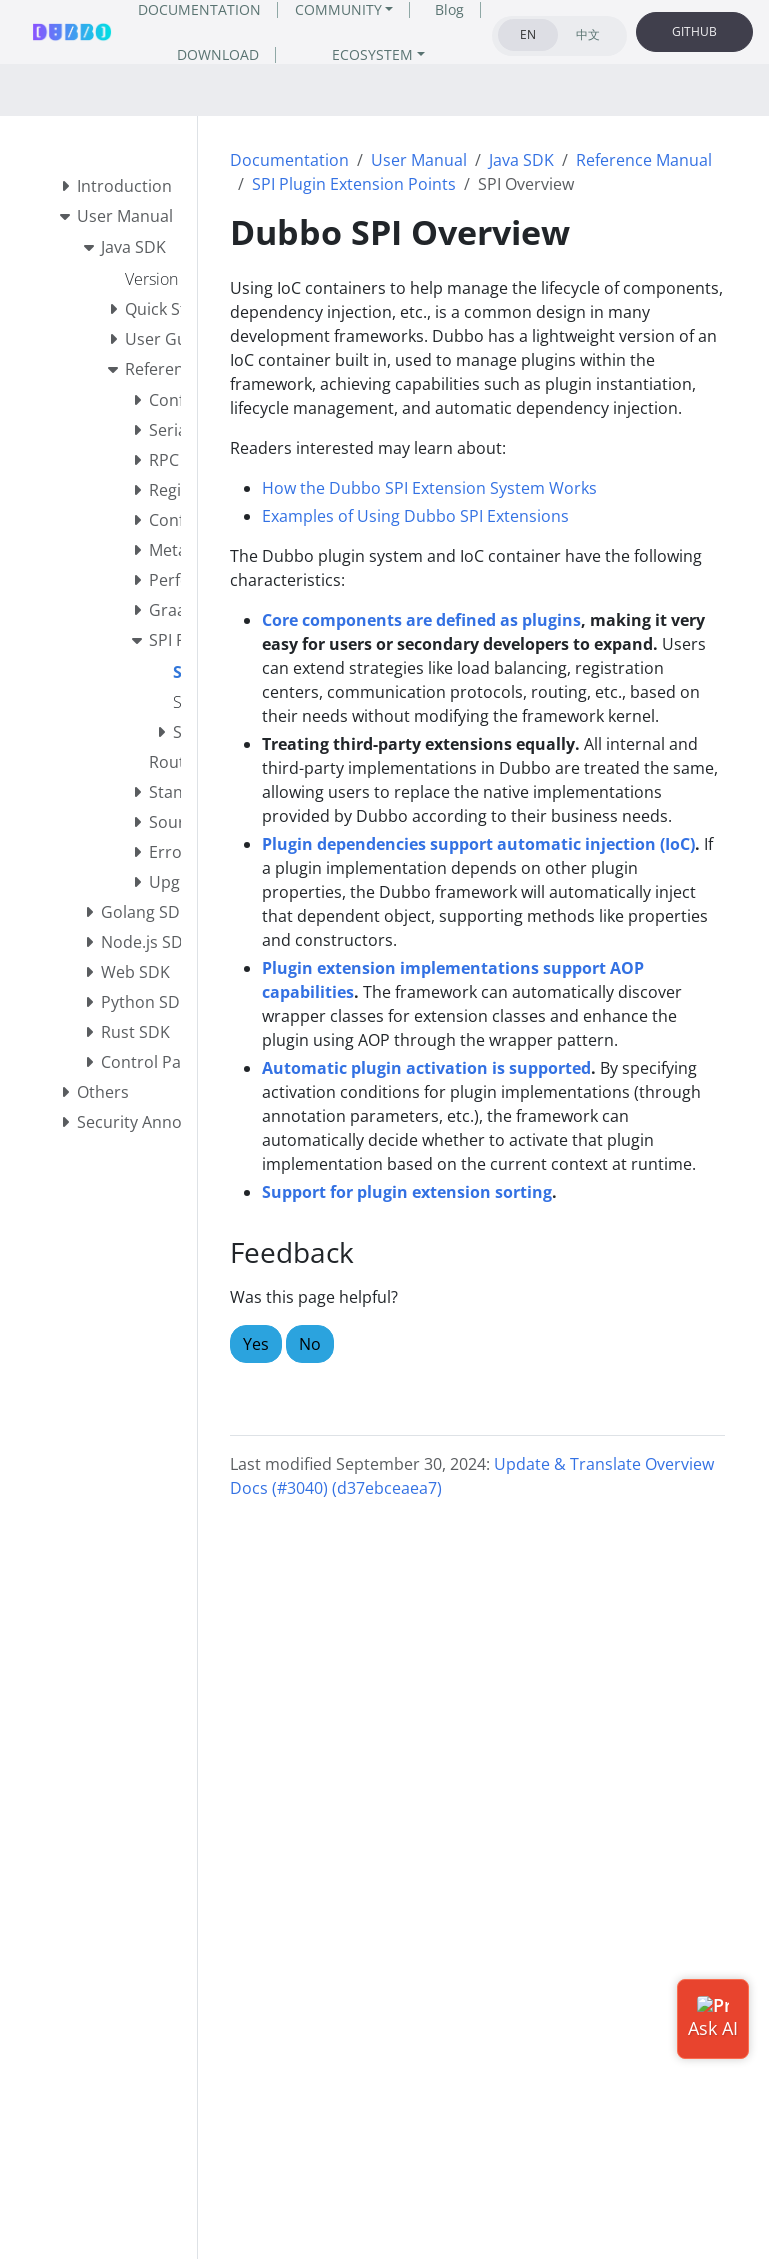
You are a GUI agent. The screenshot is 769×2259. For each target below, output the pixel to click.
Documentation (289, 160)
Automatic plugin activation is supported (426, 1068)
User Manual (419, 160)
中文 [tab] (588, 34)
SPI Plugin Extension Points (354, 184)
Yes (256, 1344)
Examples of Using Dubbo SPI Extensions (415, 516)
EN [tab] (528, 34)
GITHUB (694, 31)
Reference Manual (644, 160)
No (310, 1344)
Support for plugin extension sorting (407, 1192)
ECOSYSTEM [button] (372, 54)
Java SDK (521, 160)
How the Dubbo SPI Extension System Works (429, 488)
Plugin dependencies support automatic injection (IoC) (478, 844)
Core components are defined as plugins (421, 620)
